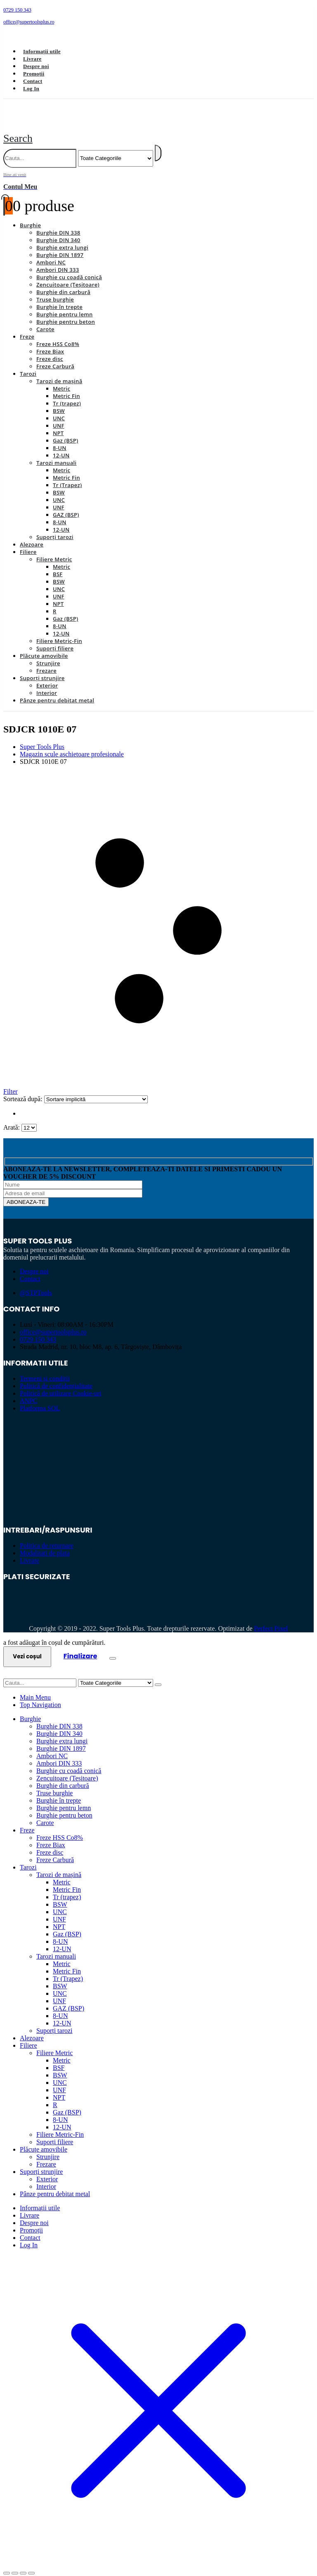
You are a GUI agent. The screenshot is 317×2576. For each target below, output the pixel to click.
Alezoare (31, 535)
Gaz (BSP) (65, 431)
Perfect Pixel (271, 1618)
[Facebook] (15, 35)
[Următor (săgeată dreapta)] (15, 2571)
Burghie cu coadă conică (69, 267)
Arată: (12, 1117)
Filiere (28, 542)
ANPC (29, 1391)
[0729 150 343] (158, 10)
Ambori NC (51, 253)
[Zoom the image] (158, 1435)
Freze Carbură (55, 356)
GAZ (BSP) (66, 505)
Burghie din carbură (63, 282)
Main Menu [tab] (35, 1687)
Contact (32, 81)
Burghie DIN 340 (58, 230)
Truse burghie (55, 290)
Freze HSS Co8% (57, 334)
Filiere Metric (54, 549)
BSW (59, 401)
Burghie (30, 215)
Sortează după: (23, 1089)
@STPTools (36, 1283)
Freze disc (49, 349)
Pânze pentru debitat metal (57, 691)
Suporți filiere (54, 639)
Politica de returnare (46, 1536)
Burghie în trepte (59, 297)
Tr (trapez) (67, 394)
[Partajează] (23, 2563)
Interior (46, 683)
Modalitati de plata (45, 1543)
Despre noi (36, 66)
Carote (45, 319)
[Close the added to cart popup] (112, 1649)
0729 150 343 (38, 1329)
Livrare (32, 59)
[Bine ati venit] (158, 172)
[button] (18, 129)
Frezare (46, 661)
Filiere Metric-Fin (59, 631)
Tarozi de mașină (59, 371)
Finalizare (80, 1646)
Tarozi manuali (56, 453)
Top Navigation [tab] (40, 1695)
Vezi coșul (27, 1647)
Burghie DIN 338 (58, 223)
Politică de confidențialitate (56, 1376)
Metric (61, 379)
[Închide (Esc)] (31, 2563)
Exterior (47, 676)
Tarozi (28, 364)
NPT (58, 423)
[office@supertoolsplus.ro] (158, 22)
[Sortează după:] (96, 1090)
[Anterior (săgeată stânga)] (6, 2571)
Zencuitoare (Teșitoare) (67, 275)
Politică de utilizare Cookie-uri (61, 1383)
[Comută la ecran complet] (15, 2563)
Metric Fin (66, 386)
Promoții (33, 74)
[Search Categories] (115, 149)
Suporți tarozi (54, 527)
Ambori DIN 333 (57, 260)
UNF (58, 416)
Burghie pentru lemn (64, 304)
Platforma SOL (40, 1398)
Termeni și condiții (45, 1369)
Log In (31, 88)
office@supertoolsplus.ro (53, 1322)
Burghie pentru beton (65, 312)
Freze (27, 327)
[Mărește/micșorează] (6, 2563)
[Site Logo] (97, 118)
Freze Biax (50, 342)
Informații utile (42, 51)
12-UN (61, 446)
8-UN (59, 438)
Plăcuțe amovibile (44, 646)
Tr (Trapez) (67, 475)
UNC (59, 408)
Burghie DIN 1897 (59, 245)
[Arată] (29, 1118)
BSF (58, 564)
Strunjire (48, 653)
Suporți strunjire (42, 668)
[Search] (158, 143)
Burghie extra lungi (62, 238)
